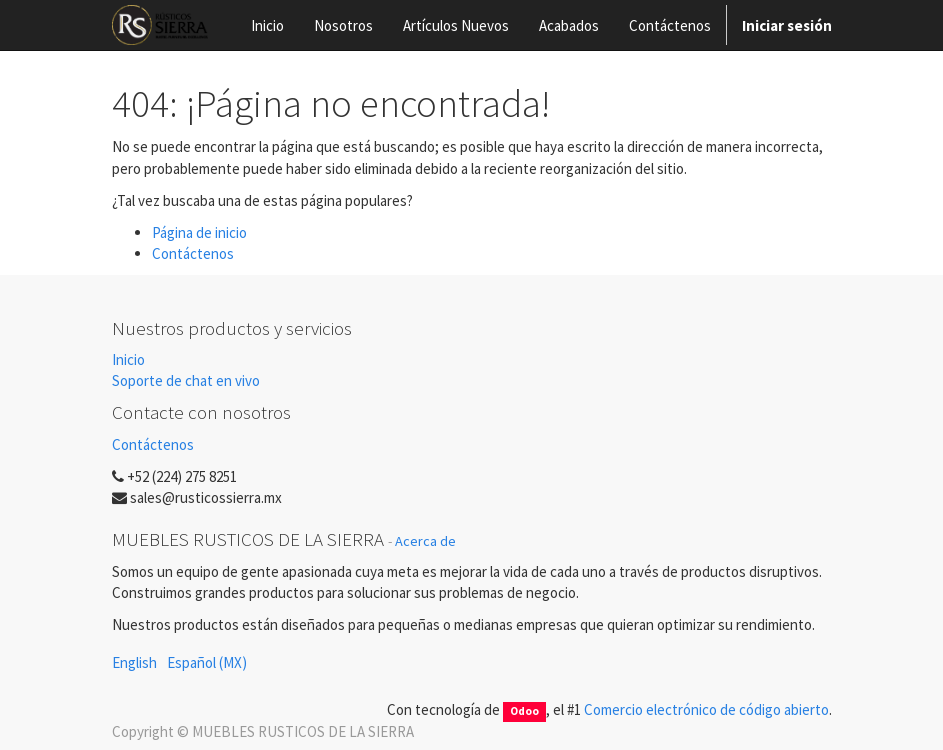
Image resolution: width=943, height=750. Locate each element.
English (134, 662)
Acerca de (425, 541)
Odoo (524, 711)
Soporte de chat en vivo (186, 380)
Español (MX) (207, 662)
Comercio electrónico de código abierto (706, 709)
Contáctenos (193, 253)
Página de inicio (199, 232)
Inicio (128, 359)
